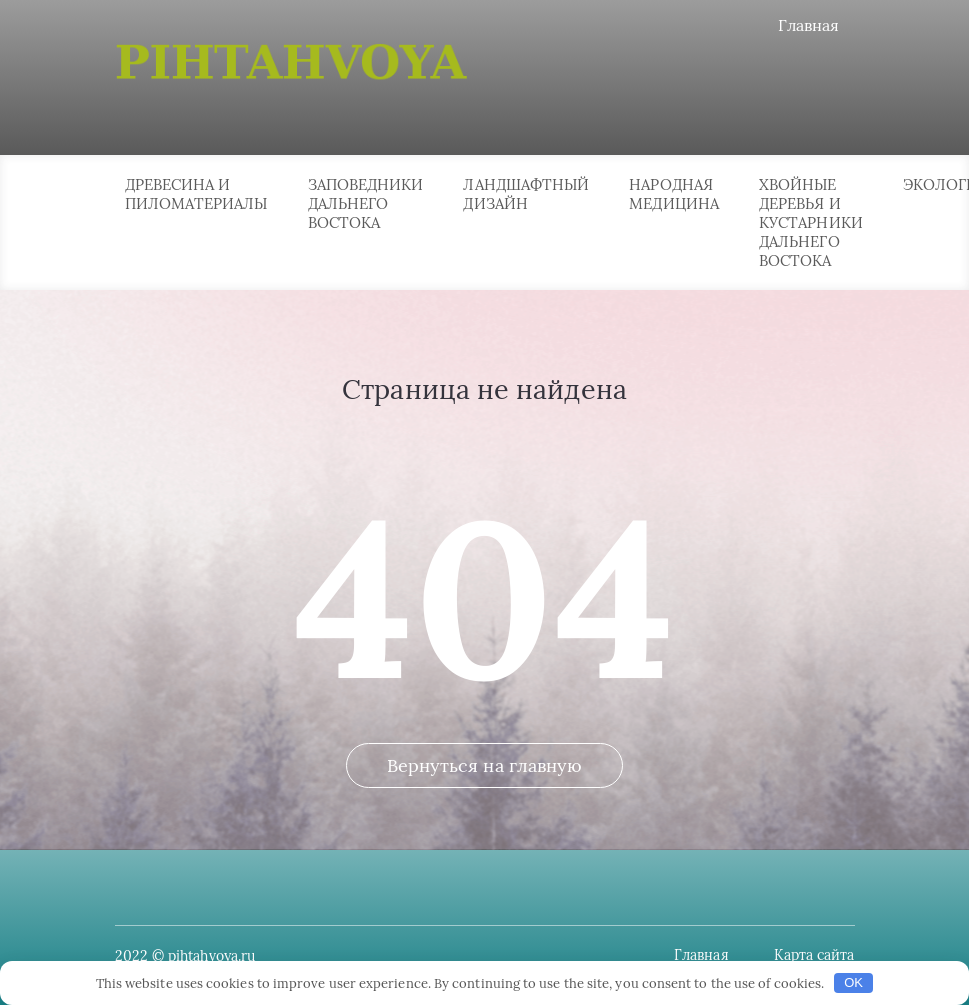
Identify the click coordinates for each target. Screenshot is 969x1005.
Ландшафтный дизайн (526, 194)
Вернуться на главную (485, 765)
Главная (809, 25)
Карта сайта (814, 955)
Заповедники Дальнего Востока (366, 203)
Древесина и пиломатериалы (196, 194)
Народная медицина (674, 194)
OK (853, 982)
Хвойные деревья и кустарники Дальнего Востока (811, 222)
